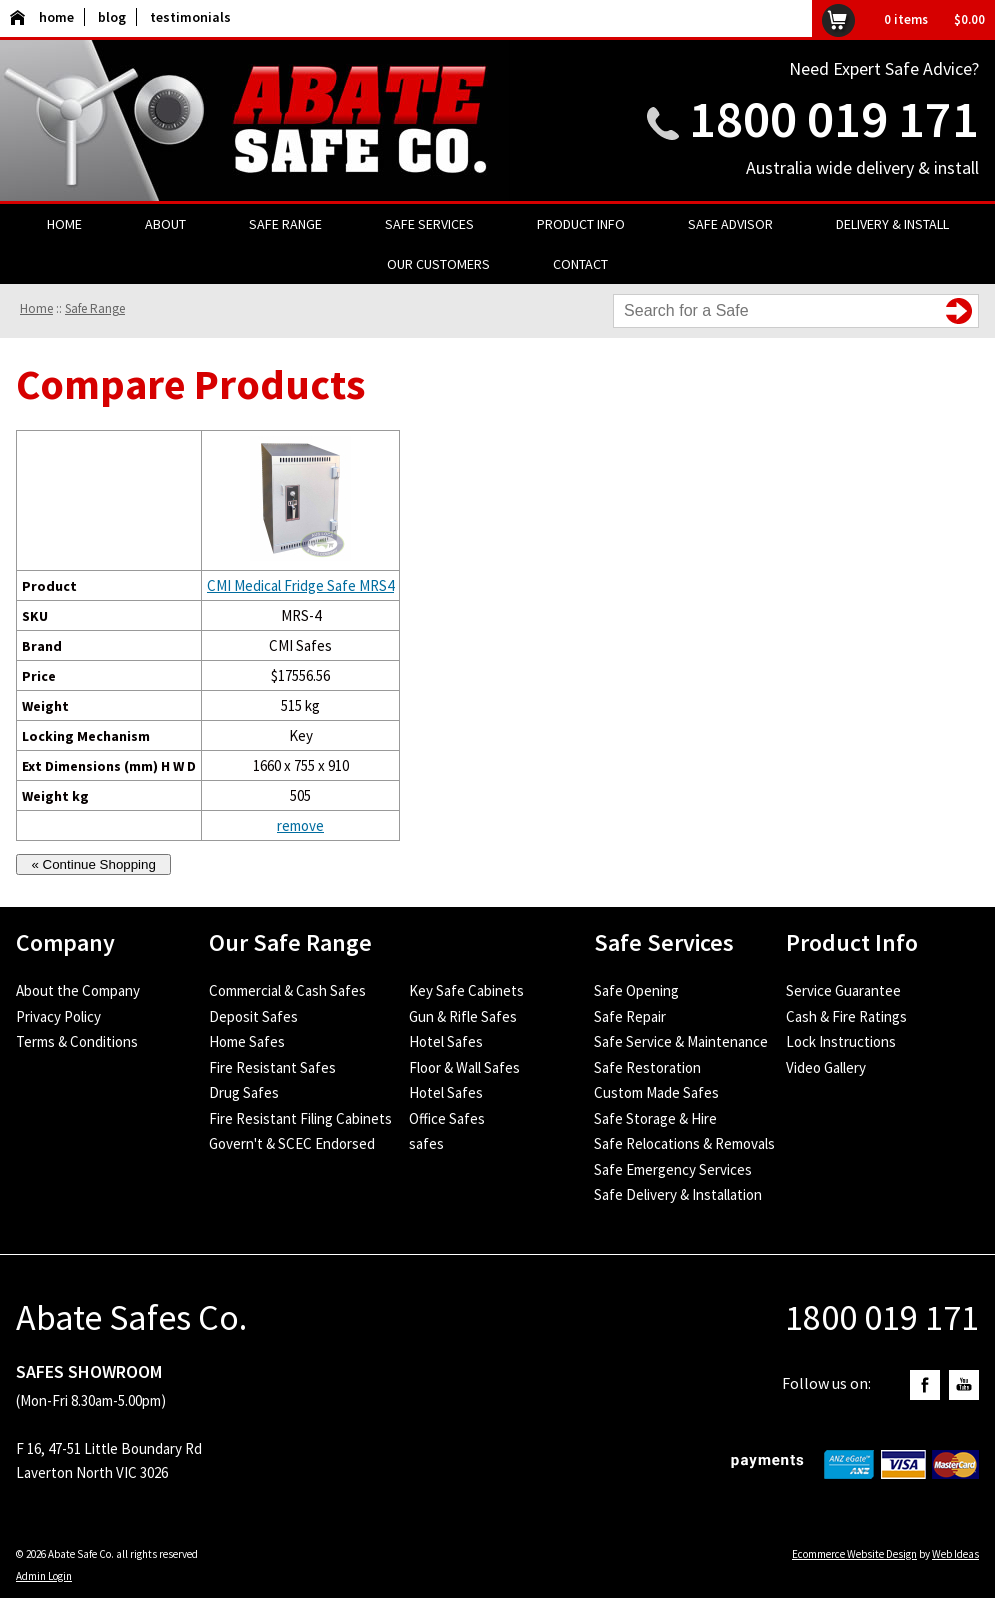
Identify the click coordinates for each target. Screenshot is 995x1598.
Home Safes (247, 1041)
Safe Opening (636, 990)
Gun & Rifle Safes (463, 1016)
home (42, 17)
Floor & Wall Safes (464, 1067)
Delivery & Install (892, 224)
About (165, 224)
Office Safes (447, 1118)
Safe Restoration (647, 1067)
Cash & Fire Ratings (846, 1016)
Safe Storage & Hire (655, 1118)
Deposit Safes (253, 1016)
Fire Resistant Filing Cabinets (300, 1118)
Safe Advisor (730, 224)
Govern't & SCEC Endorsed (292, 1143)
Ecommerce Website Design (854, 1554)
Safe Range (285, 224)
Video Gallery (826, 1067)
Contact (580, 264)
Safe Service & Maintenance (681, 1041)
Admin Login (44, 1576)
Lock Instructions (841, 1041)
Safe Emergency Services (673, 1169)
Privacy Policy (58, 1016)
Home (64, 224)
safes (426, 1143)
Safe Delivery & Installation (678, 1194)
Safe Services (429, 224)
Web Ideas (955, 1554)
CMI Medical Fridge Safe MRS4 (300, 585)
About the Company (78, 990)
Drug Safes (244, 1092)
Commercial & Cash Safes (287, 990)
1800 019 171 (834, 118)
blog (112, 17)
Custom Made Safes (656, 1092)
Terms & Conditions (77, 1041)
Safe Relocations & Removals (684, 1143)
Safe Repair (630, 1016)
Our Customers (438, 264)
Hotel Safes (446, 1041)
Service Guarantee (843, 990)
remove (300, 825)
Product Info (581, 224)
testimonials (190, 17)
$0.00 (969, 19)
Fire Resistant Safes (272, 1067)
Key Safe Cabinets (466, 990)
